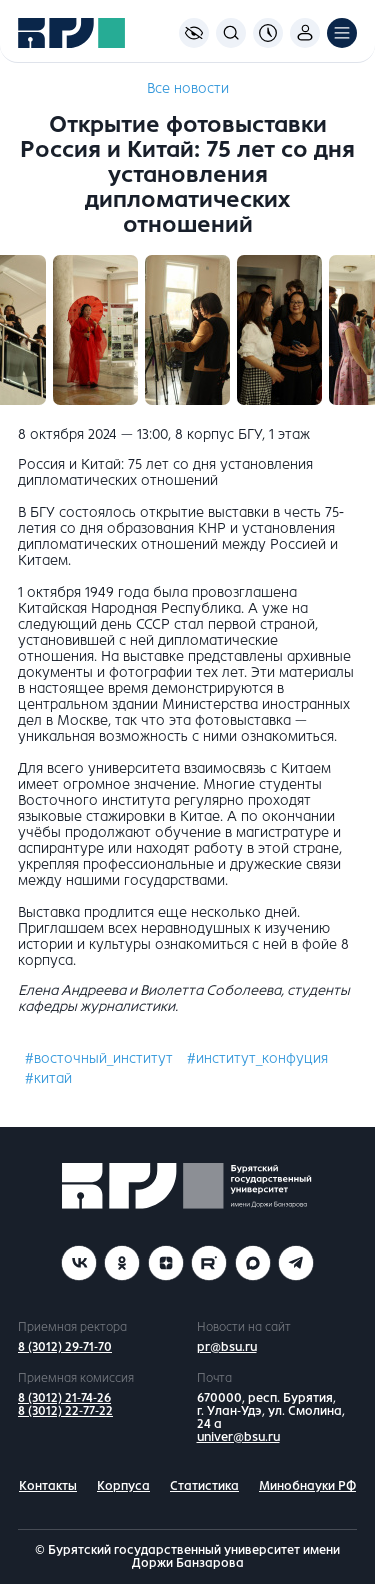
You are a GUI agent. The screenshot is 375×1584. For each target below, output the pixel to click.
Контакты (48, 1486)
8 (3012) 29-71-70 (65, 1347)
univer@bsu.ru (238, 1437)
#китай (48, 1078)
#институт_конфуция (257, 1058)
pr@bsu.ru (227, 1347)
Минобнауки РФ (307, 1486)
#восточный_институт (99, 1058)
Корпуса (123, 1486)
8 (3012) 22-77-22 (65, 1411)
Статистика (204, 1486)
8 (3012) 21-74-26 (64, 1398)
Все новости (188, 88)
